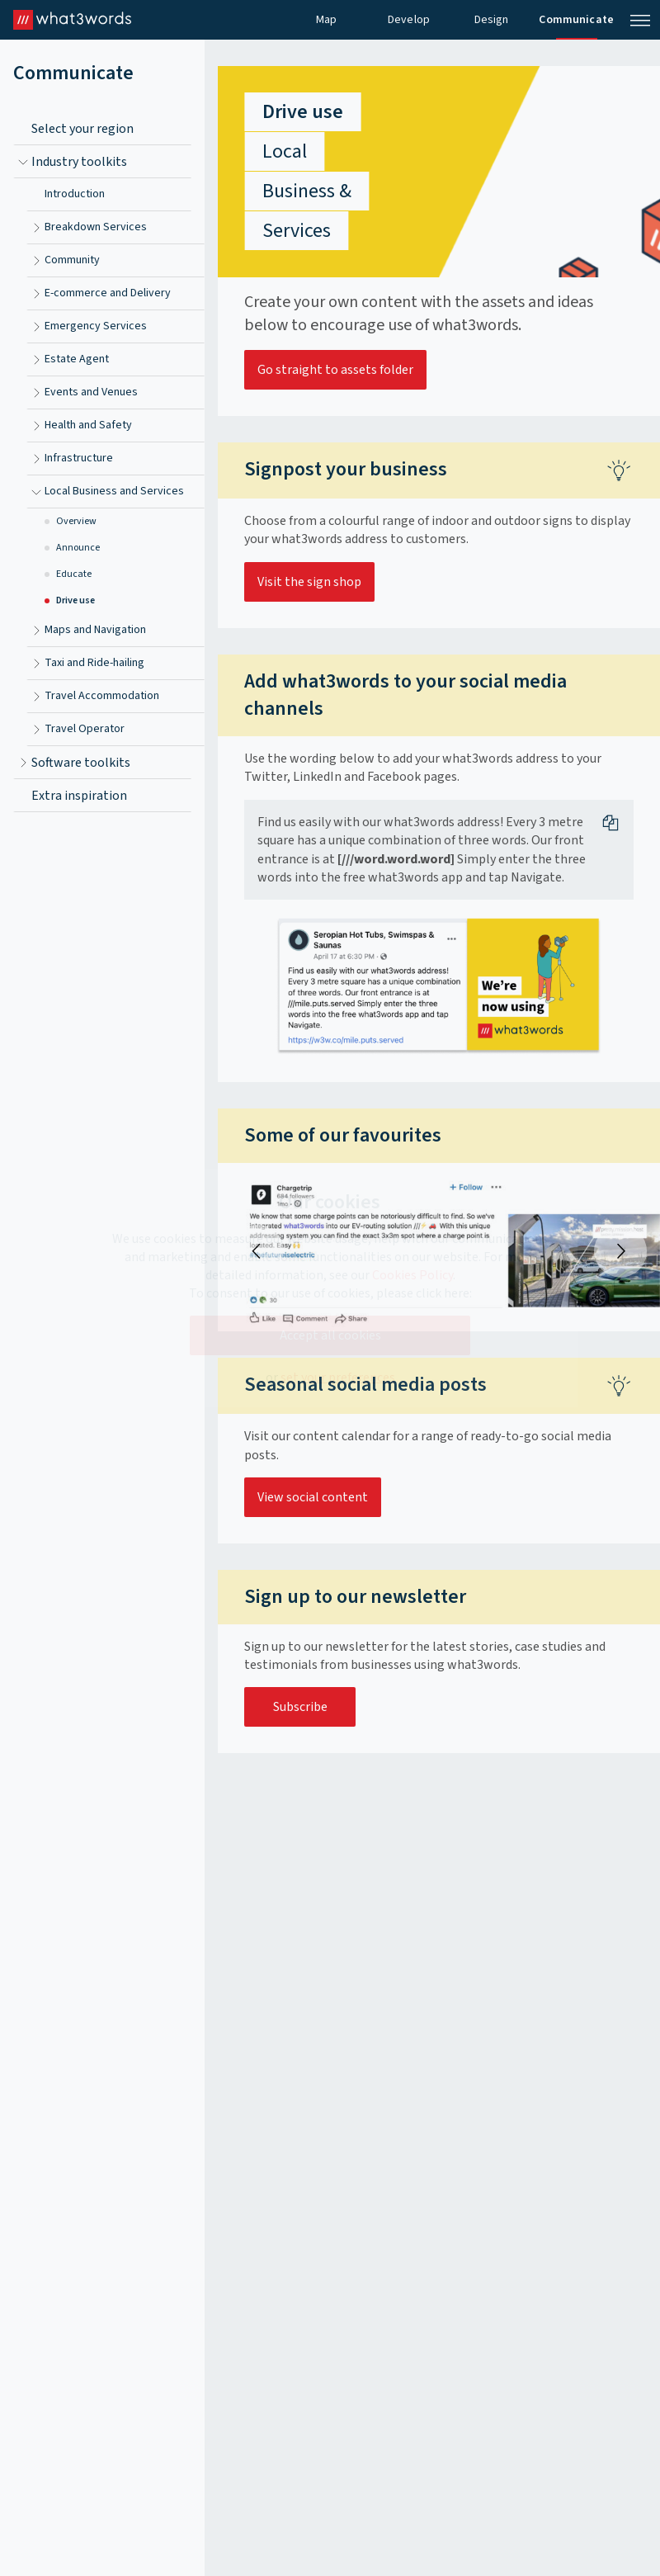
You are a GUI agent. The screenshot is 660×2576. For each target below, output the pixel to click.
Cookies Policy (412, 1275)
